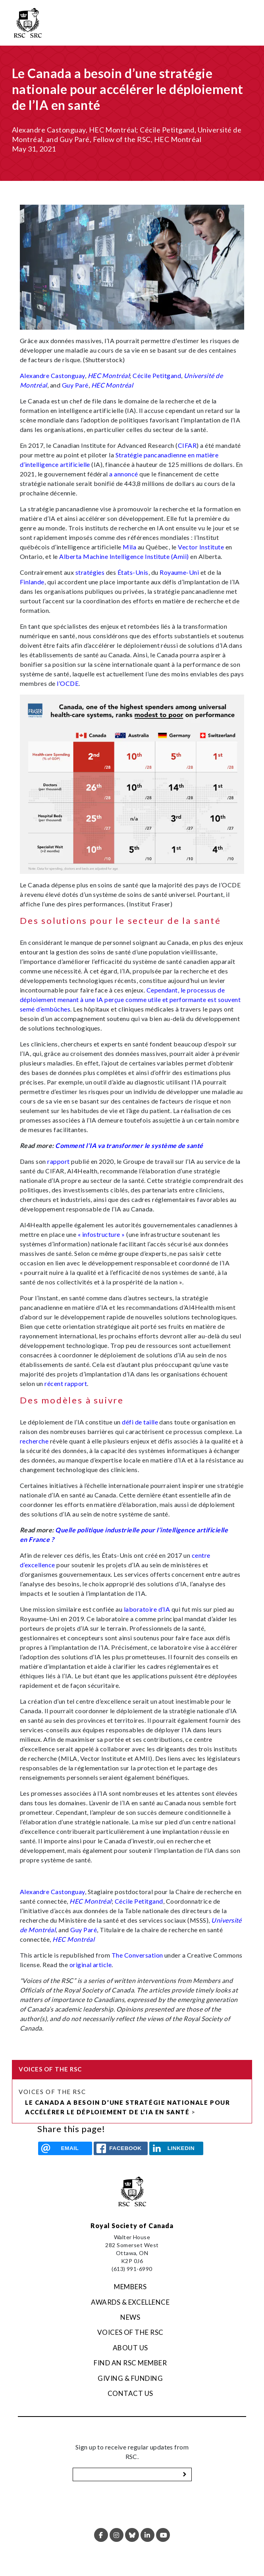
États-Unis (133, 572)
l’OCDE (68, 683)
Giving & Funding (130, 2378)
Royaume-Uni (179, 572)
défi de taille (140, 1422)
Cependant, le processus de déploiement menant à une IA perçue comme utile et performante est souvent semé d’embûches (130, 999)
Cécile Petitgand (157, 375)
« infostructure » (101, 1234)
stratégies (90, 572)
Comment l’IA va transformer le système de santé (129, 1145)
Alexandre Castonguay (52, 375)
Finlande (32, 581)
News (130, 2317)
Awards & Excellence (130, 2302)
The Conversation (137, 1955)
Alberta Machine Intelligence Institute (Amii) (124, 556)
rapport (58, 1161)
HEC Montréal (109, 375)
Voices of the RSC (52, 2091)
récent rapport (65, 1383)
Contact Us (130, 2393)
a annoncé (123, 474)
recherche (34, 1441)
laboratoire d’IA (147, 1609)
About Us (130, 2348)
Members (130, 2286)
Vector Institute (201, 547)
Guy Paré (75, 385)
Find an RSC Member (130, 2363)
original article (90, 1964)
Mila (129, 547)
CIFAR (187, 445)
